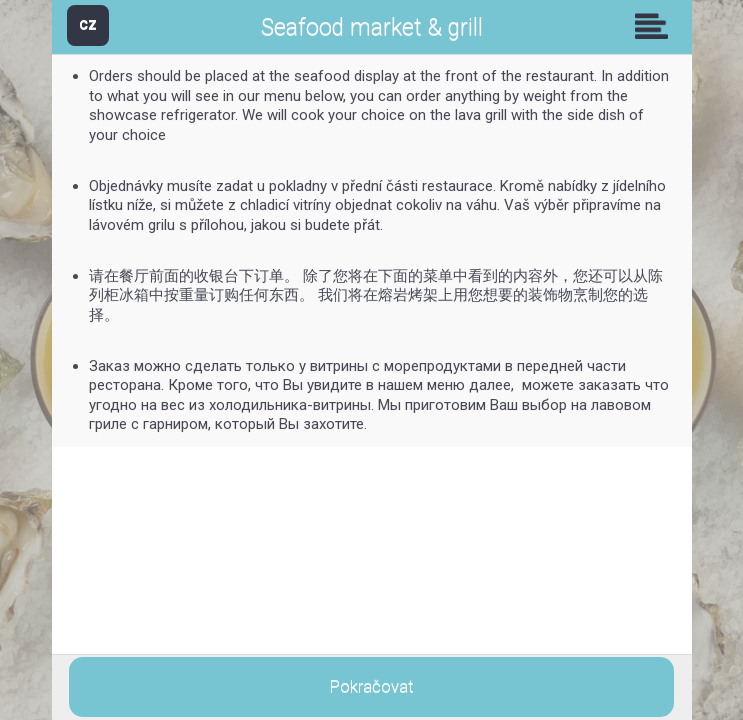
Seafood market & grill (372, 27)
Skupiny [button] (656, 26)
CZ (88, 24)
